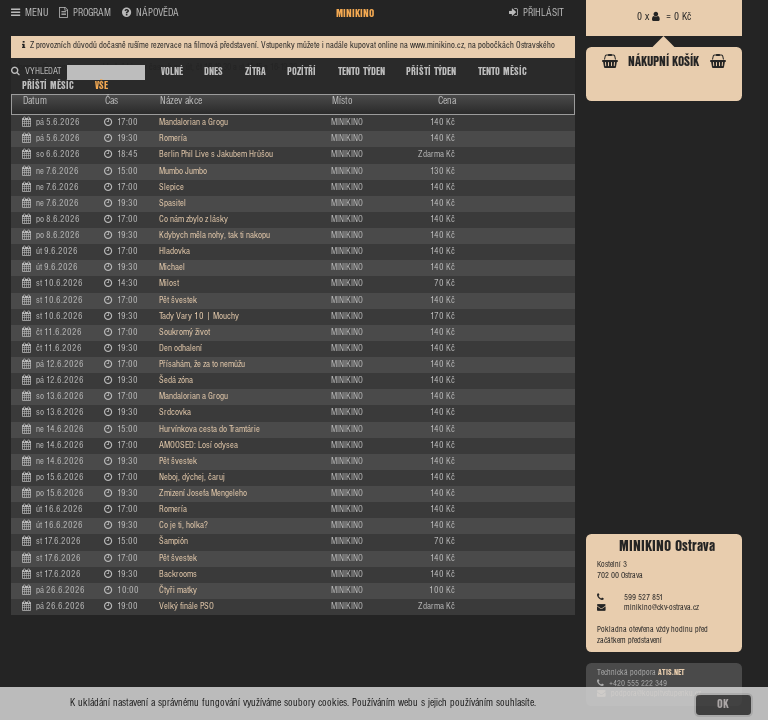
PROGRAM (85, 13)
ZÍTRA (255, 72)
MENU (29, 13)
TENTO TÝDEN (361, 72)
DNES (213, 72)
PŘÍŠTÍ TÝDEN (431, 72)
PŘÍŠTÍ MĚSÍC (48, 86)
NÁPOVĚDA (150, 13)
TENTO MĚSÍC (502, 72)
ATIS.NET (671, 672)
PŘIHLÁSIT (536, 13)
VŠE (101, 86)
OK (723, 704)
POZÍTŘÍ (301, 72)
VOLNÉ (172, 72)
